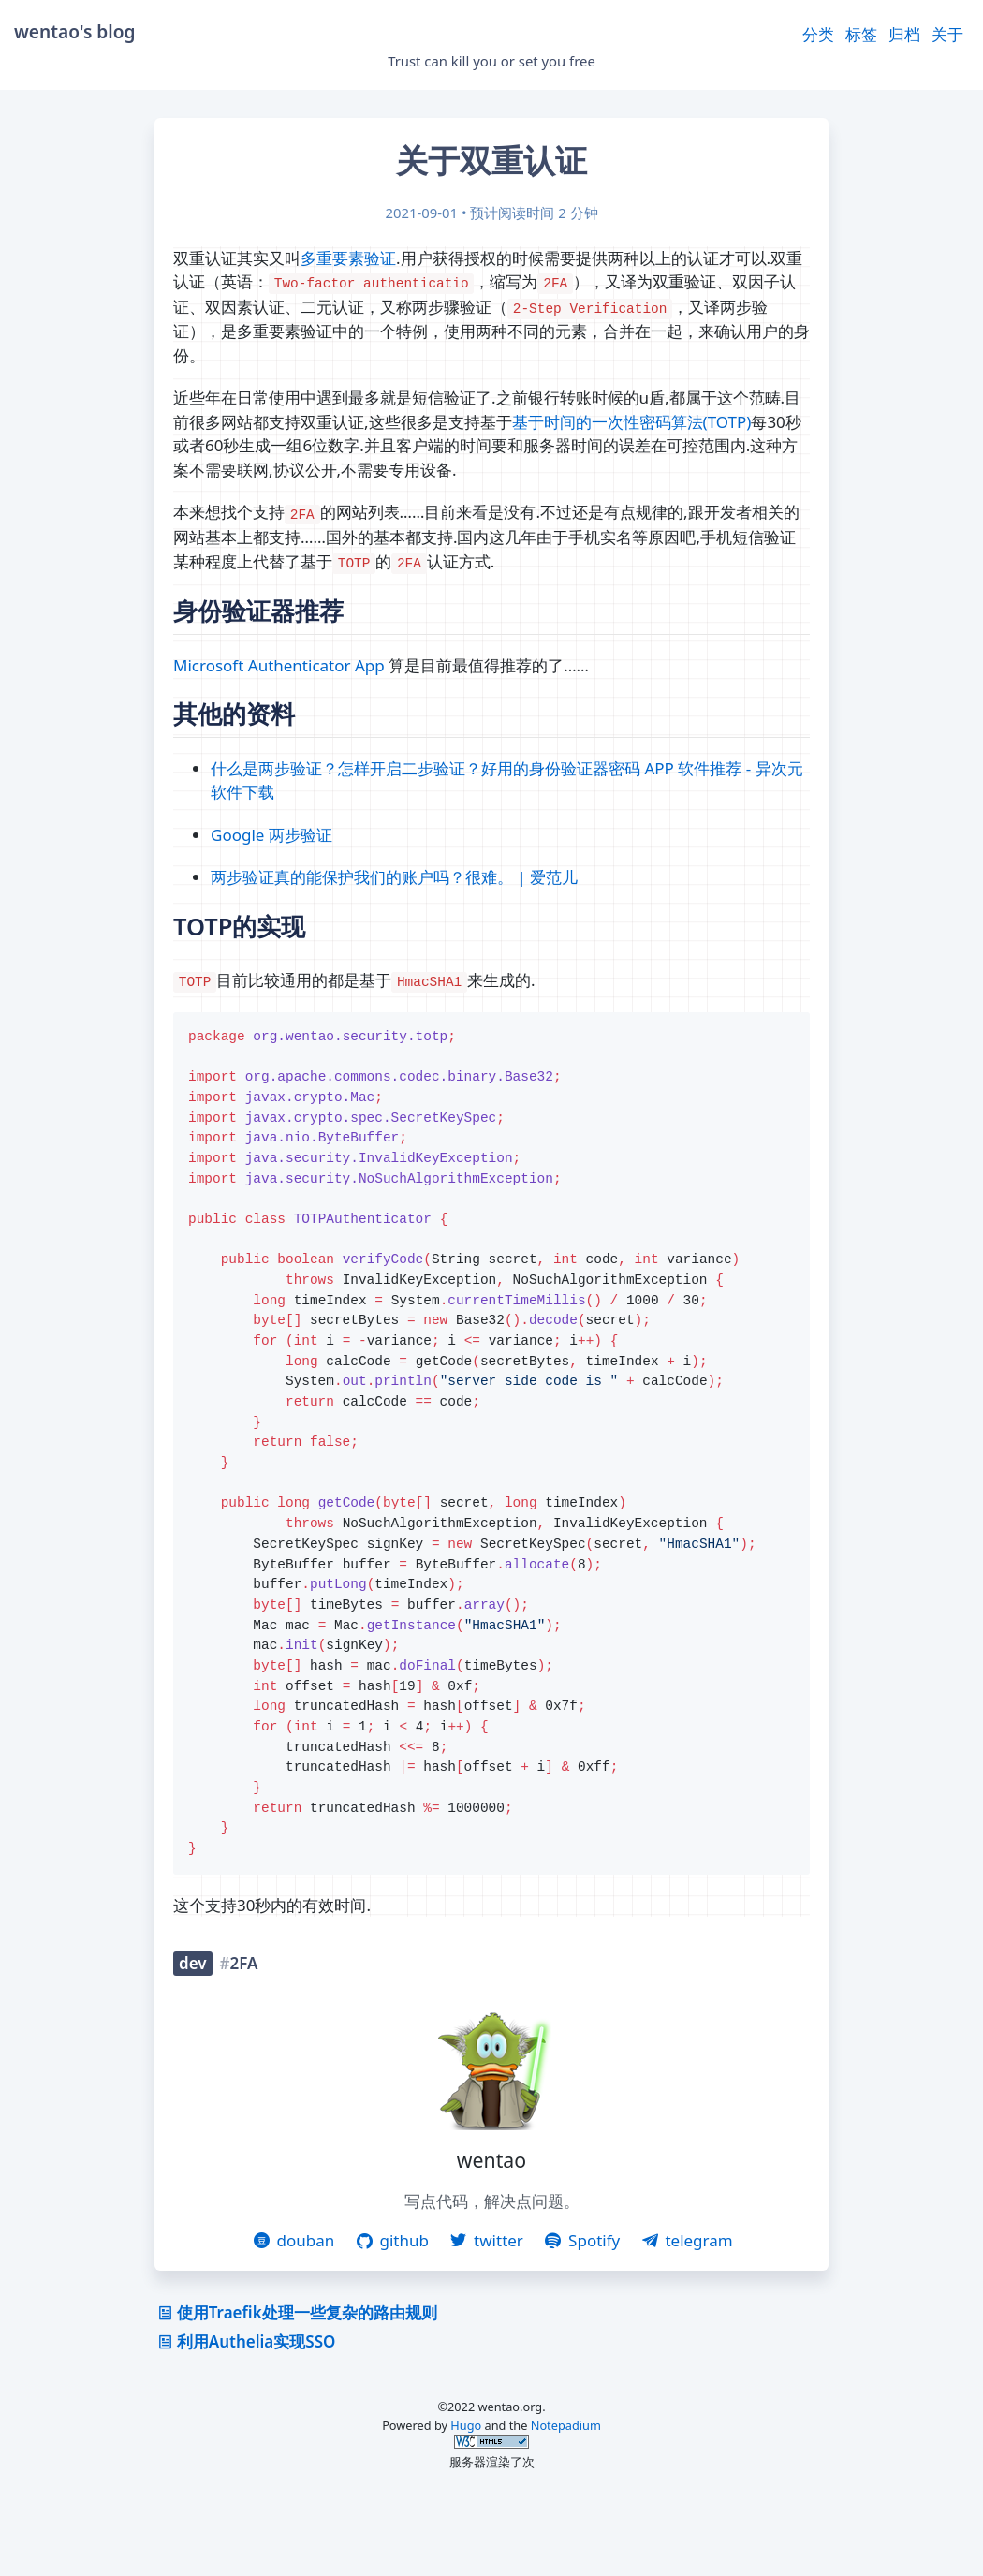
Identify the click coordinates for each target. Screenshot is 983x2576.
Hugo (465, 2502)
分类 (818, 34)
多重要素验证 (348, 258)
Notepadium (566, 2502)
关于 (947, 34)
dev (193, 2040)
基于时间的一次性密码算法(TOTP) (632, 422)
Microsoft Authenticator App (279, 665)
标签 (861, 34)
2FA (244, 2040)
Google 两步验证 (271, 835)
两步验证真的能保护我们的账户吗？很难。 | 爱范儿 (394, 877)
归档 (904, 34)
